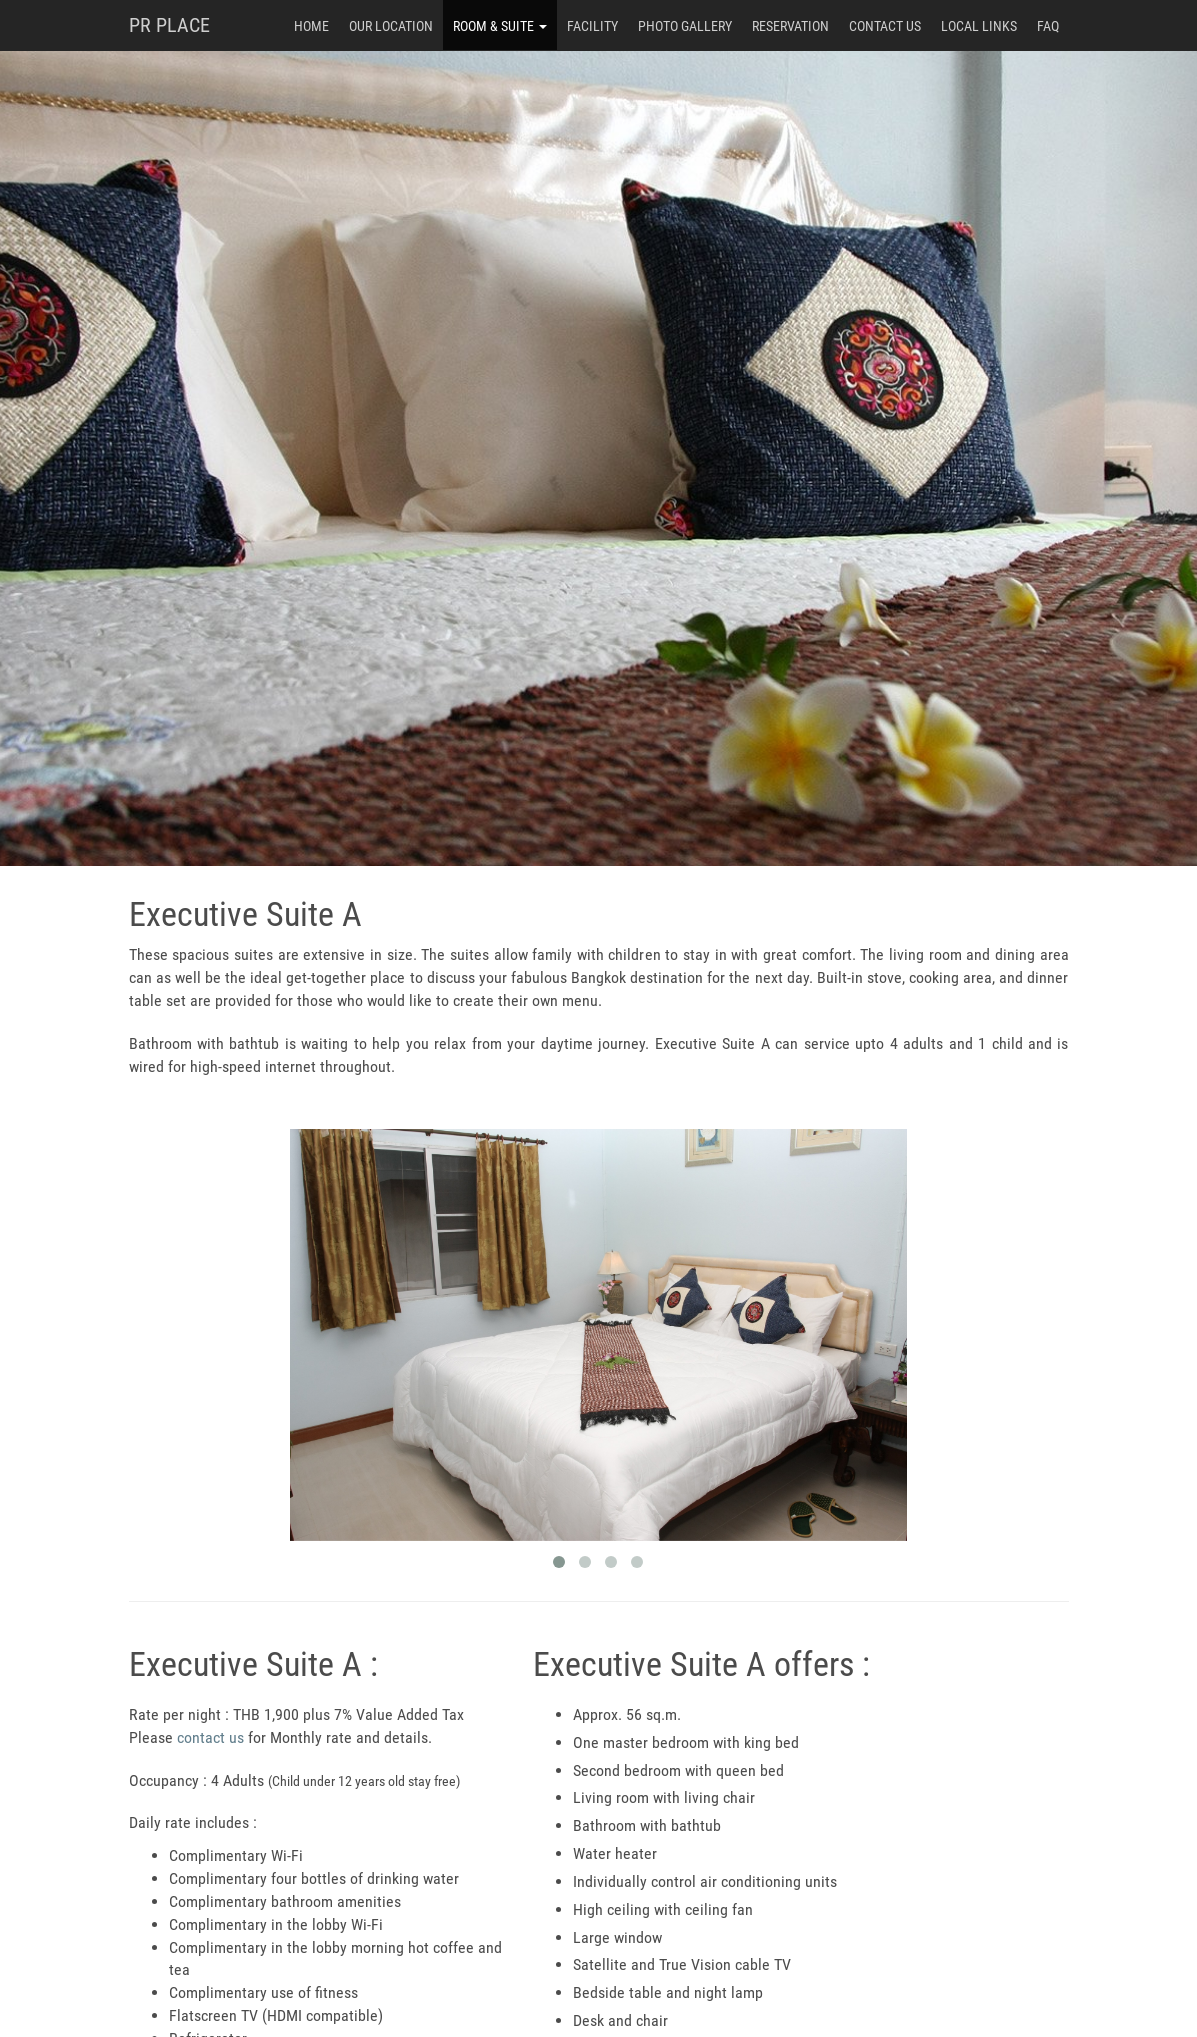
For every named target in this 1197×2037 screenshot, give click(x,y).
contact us (210, 1737)
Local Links (979, 26)
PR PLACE (169, 25)
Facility (592, 26)
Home (311, 26)
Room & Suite (500, 26)
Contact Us (885, 26)
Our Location (391, 26)
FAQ (1048, 26)
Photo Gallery (685, 26)
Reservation (790, 26)
